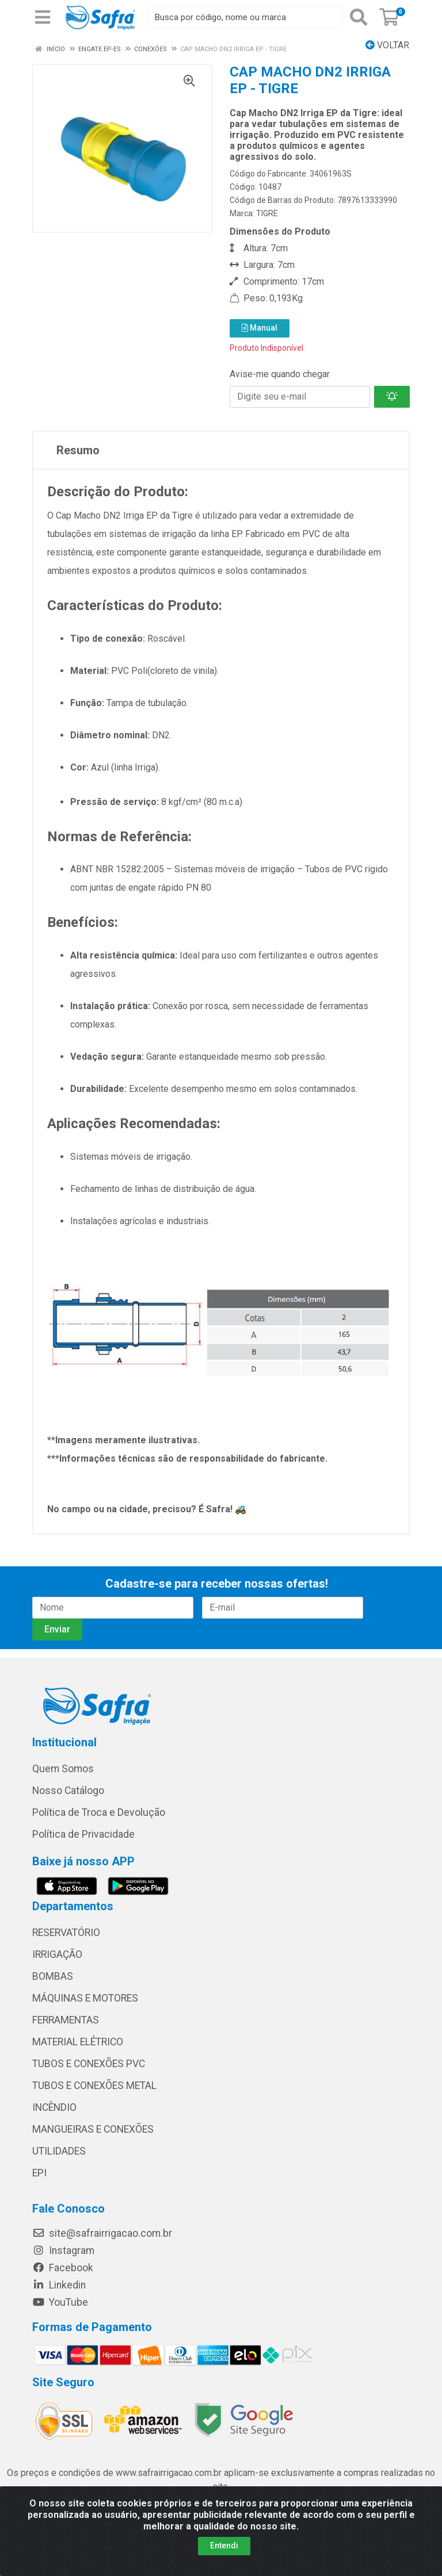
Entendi (224, 2545)
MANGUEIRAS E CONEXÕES (93, 2129)
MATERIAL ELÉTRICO (77, 2042)
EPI (39, 2173)
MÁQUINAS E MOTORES (85, 1998)
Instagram (63, 2250)
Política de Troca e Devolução (98, 1812)
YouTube (60, 2302)
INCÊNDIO (54, 2107)
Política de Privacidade (83, 1834)
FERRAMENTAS (65, 2020)
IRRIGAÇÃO (57, 1954)
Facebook (62, 2268)
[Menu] (42, 17)
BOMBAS (52, 1976)
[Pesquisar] (358, 17)
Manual (259, 327)
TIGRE (267, 213)
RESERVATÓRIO (66, 1932)
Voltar (387, 45)
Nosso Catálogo (68, 1790)
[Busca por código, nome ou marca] (244, 17)
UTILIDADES (59, 2151)
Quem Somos (63, 1768)
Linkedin (59, 2285)
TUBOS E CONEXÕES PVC (88, 2063)
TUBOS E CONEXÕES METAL (94, 2085)
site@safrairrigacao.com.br (102, 2233)
